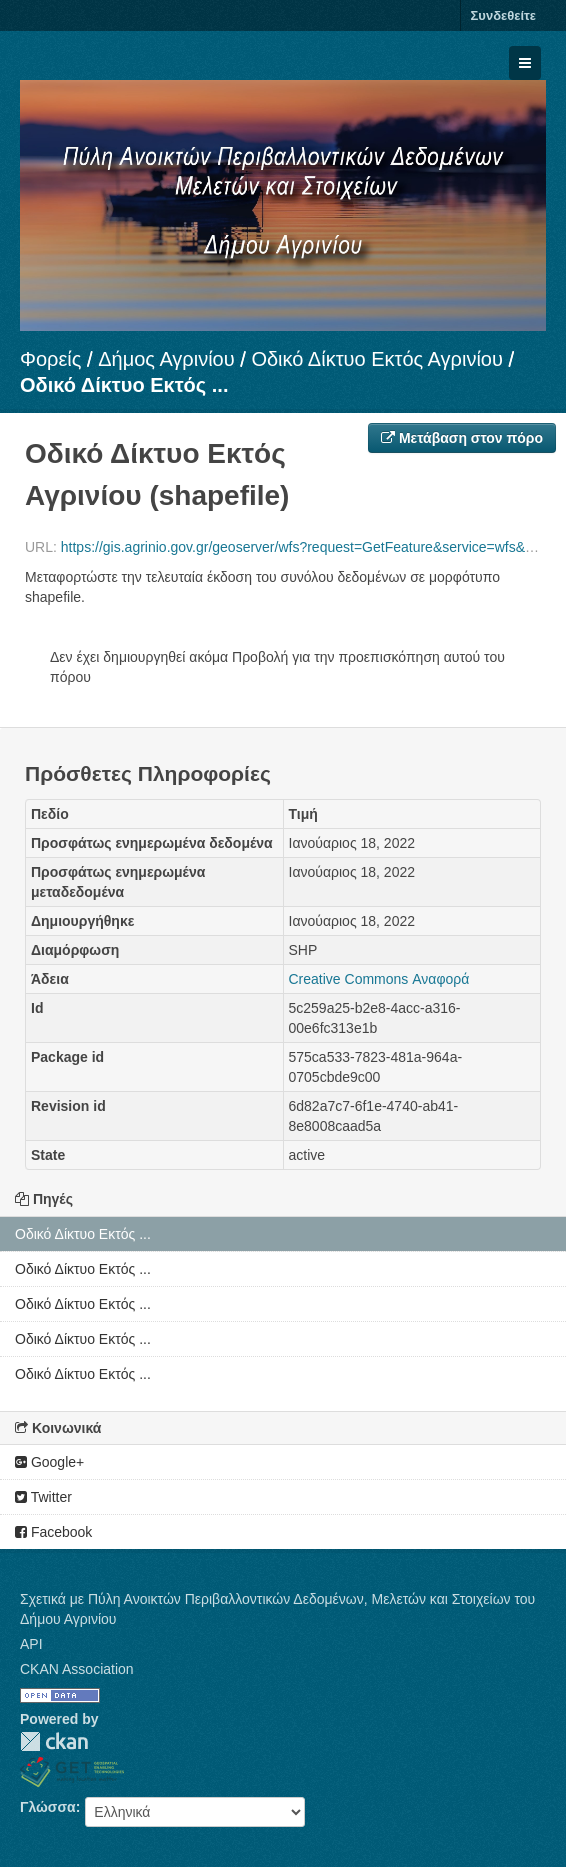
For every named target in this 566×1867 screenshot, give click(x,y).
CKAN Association (77, 1669)
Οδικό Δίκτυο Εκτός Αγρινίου (377, 359)
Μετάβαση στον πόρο (462, 438)
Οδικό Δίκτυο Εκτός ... (124, 385)
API (31, 1644)
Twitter (43, 1497)
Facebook (53, 1532)
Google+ (49, 1462)
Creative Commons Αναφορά (379, 979)
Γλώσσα (48, 1807)
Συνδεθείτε (503, 15)
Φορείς (50, 359)
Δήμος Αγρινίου (166, 359)
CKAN (54, 1741)
